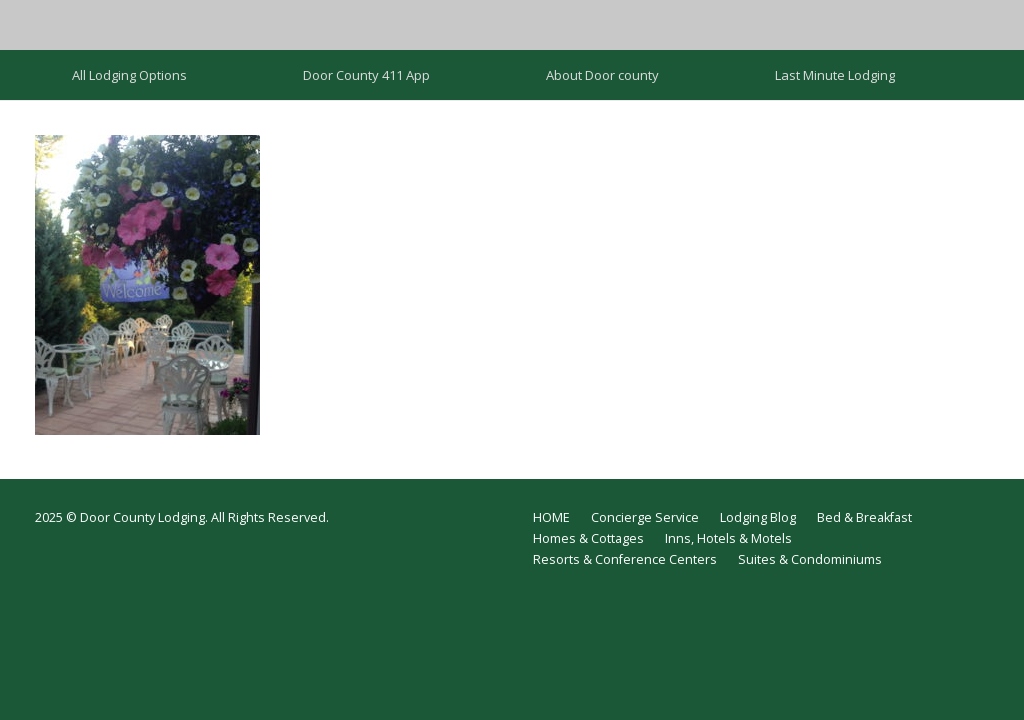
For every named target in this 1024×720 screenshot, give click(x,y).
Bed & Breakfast (864, 517)
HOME (551, 517)
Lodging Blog (758, 517)
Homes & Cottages (588, 538)
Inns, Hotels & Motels (728, 538)
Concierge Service (645, 517)
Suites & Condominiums (810, 559)
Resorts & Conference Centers (625, 559)
